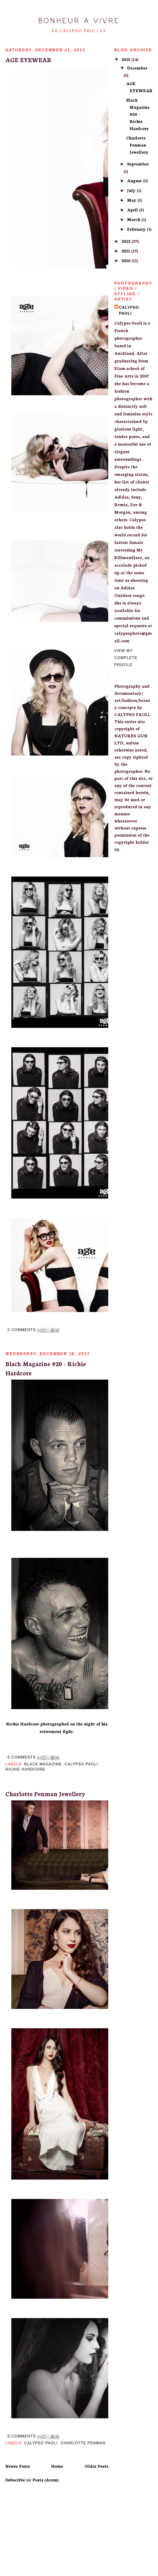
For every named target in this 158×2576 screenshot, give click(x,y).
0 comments (22, 1330)
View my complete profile (125, 658)
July (132, 190)
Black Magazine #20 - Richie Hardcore (45, 1368)
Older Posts (96, 2466)
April (133, 209)
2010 (126, 260)
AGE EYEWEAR (28, 59)
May (132, 200)
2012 (126, 241)
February (137, 229)
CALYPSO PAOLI (81, 1764)
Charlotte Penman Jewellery (45, 1793)
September (138, 164)
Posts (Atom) (45, 2479)
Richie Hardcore (25, 1769)
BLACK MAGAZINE (43, 1764)
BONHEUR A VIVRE (79, 21)
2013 (126, 59)
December (137, 68)
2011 (126, 251)
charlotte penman (83, 2443)
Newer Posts (17, 2466)
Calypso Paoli (129, 310)
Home (57, 2466)
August (135, 180)
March (134, 219)
